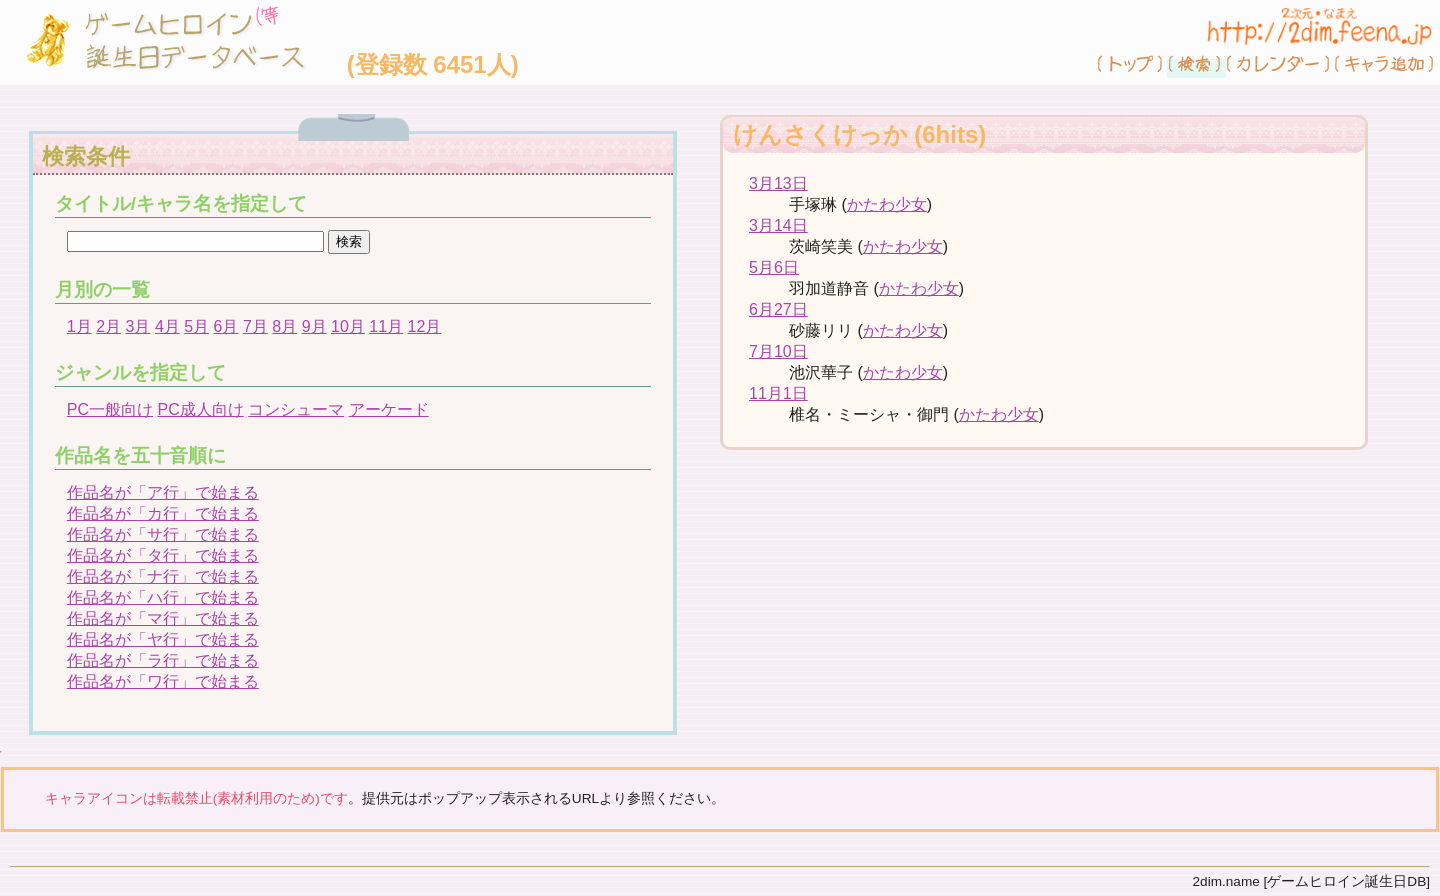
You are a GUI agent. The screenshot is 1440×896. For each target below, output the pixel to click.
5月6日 (774, 267)
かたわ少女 (887, 204)
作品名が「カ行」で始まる (163, 513)
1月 (79, 326)
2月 (108, 326)
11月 (386, 326)
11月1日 (778, 393)
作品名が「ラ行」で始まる (163, 660)
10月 (348, 326)
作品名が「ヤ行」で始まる (163, 639)
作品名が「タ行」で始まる (163, 555)
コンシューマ (296, 409)
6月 (226, 326)
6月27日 (778, 309)
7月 (255, 326)
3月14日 (778, 225)
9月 (314, 326)
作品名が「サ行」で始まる (163, 534)
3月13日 (778, 183)
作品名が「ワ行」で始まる (163, 681)
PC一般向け (110, 409)
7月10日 (778, 351)
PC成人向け (200, 409)
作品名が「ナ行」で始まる (163, 576)
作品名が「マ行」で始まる (163, 618)
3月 (138, 326)
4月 (167, 326)
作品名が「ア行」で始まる (163, 492)
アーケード (389, 409)
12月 (425, 326)
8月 (284, 326)
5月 (196, 326)
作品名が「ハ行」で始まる (163, 597)
